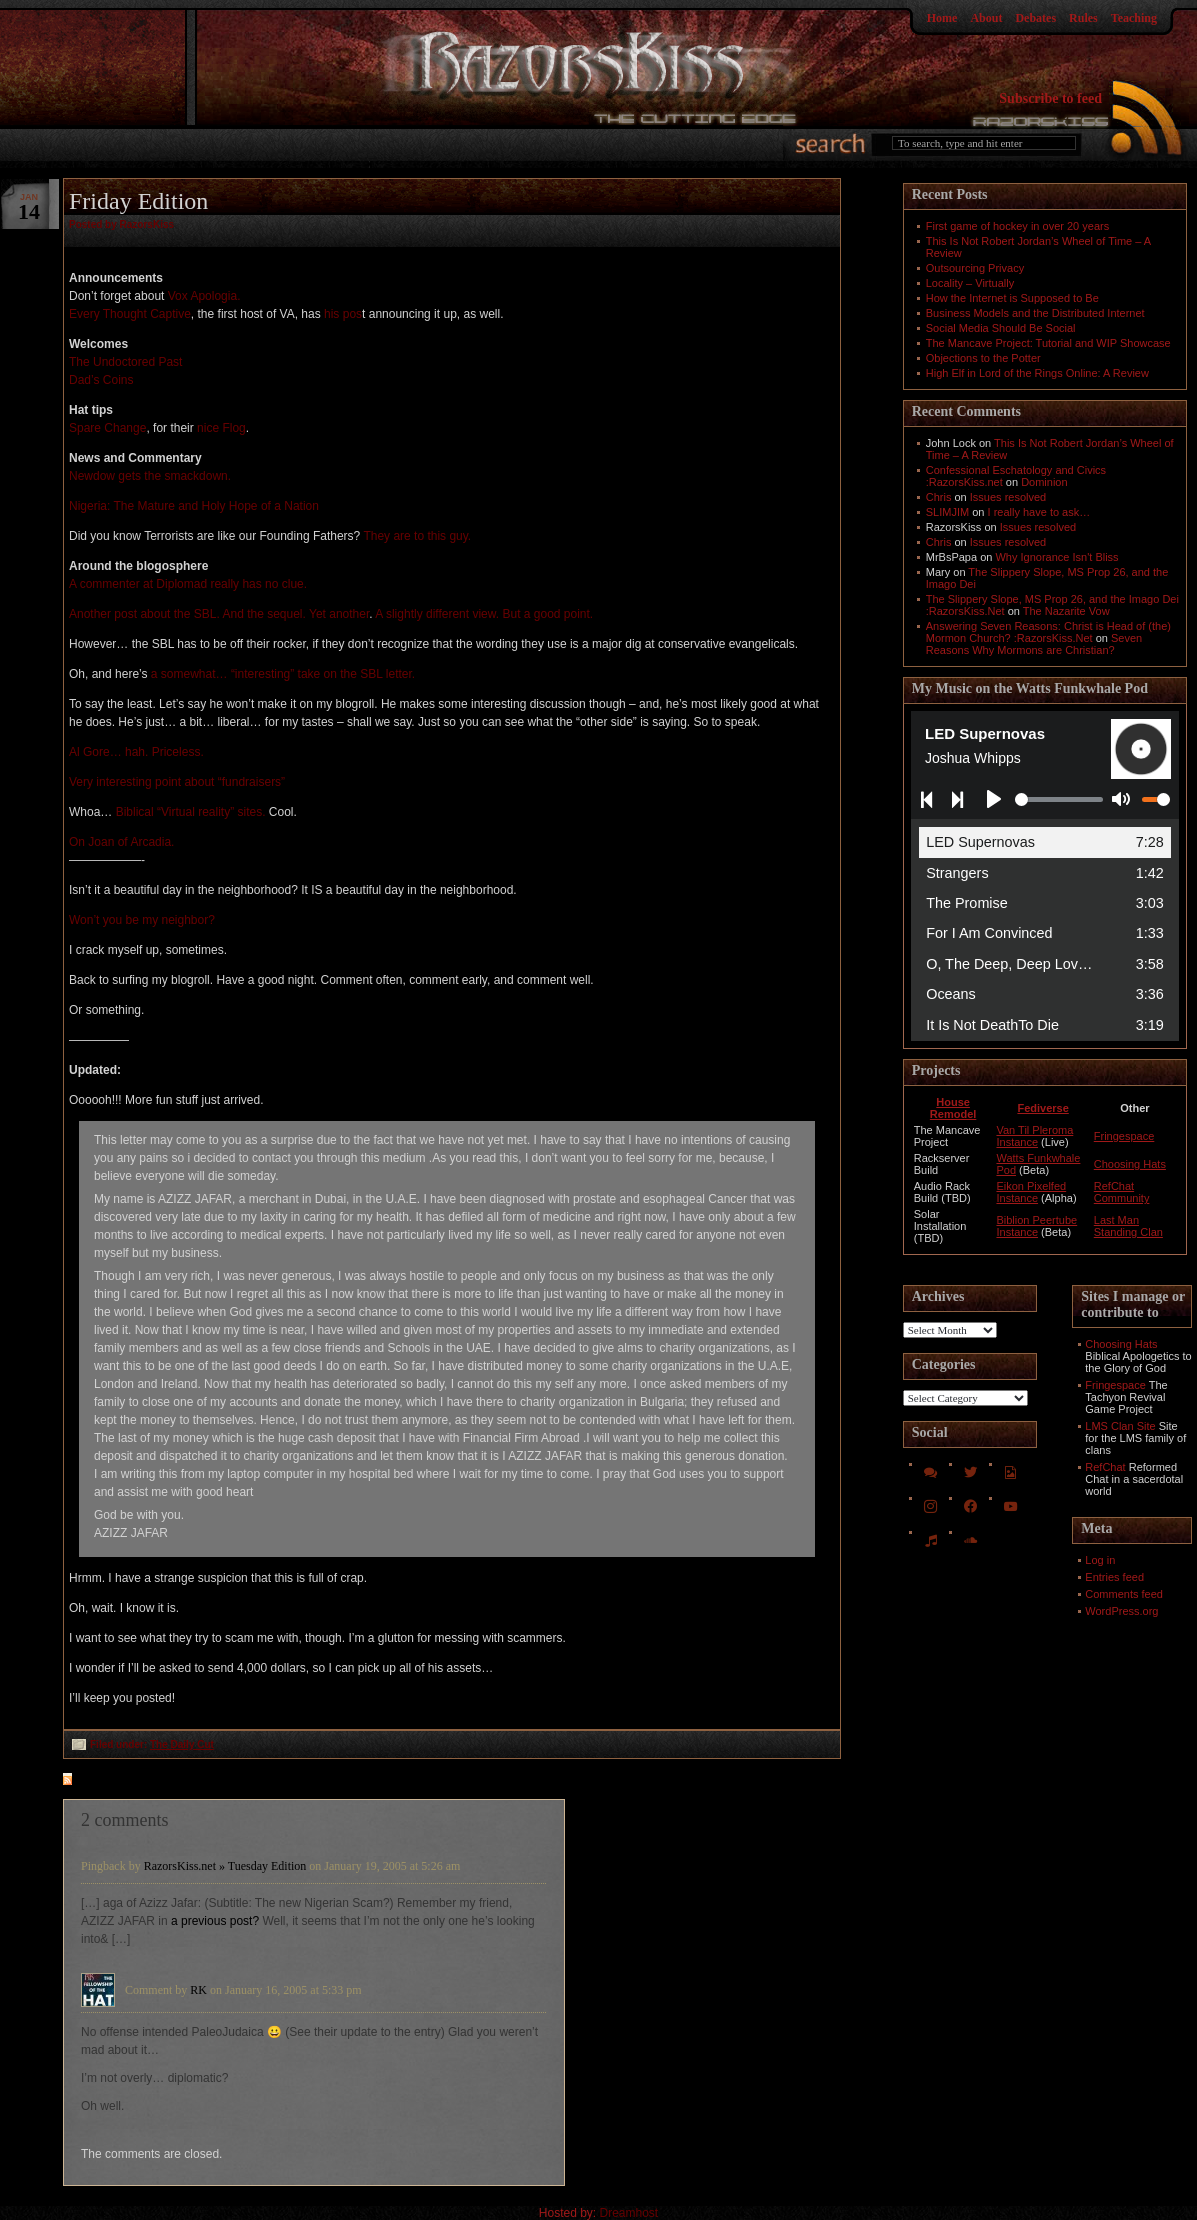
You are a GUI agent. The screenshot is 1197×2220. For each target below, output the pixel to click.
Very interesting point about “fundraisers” (177, 782)
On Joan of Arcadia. (121, 842)
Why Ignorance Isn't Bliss (1056, 557)
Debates (1035, 18)
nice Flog (221, 428)
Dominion (1044, 482)
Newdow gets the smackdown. (150, 476)
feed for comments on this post (166, 1781)
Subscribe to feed (1050, 98)
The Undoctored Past (125, 362)
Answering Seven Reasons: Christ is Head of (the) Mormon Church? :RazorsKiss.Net (1048, 632)
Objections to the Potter (983, 358)
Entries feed (1114, 1577)
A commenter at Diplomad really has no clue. (188, 584)
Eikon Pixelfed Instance (1031, 1192)
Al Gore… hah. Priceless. (136, 752)
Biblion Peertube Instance (1036, 1226)
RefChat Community (1122, 1192)
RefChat (1105, 1467)
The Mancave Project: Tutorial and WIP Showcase (1048, 343)
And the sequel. (263, 614)
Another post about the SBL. (144, 614)
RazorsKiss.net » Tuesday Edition (225, 1866)
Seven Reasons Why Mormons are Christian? (1034, 644)
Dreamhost (629, 2213)
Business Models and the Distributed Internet (1035, 313)
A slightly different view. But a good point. (484, 614)
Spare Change (107, 428)
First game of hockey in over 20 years (1017, 226)
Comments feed (1124, 1594)
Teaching (1134, 18)
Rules (1083, 18)
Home (942, 18)
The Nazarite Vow (1066, 611)
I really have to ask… (1039, 512)
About (986, 18)
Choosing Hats (1130, 1164)
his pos (343, 314)
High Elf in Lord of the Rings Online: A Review (1037, 373)
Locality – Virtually (970, 283)
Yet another (339, 614)
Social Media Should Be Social (1001, 328)
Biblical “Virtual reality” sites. (191, 812)
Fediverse (1042, 1108)
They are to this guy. (417, 536)
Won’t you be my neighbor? (142, 920)
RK (198, 1990)
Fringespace (1124, 1136)
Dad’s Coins (101, 380)
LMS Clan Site (1120, 1426)
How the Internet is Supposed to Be (1012, 298)
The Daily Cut (182, 1744)
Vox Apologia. (204, 296)
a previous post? (215, 1921)
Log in (1100, 1560)
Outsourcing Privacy (975, 268)
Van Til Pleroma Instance (1034, 1136)
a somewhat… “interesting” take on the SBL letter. (283, 674)
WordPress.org (1121, 1611)
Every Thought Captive (130, 314)
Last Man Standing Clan (1128, 1226)
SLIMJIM (947, 512)
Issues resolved (1008, 497)
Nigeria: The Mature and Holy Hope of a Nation (194, 506)
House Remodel (953, 1108)
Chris (939, 497)
